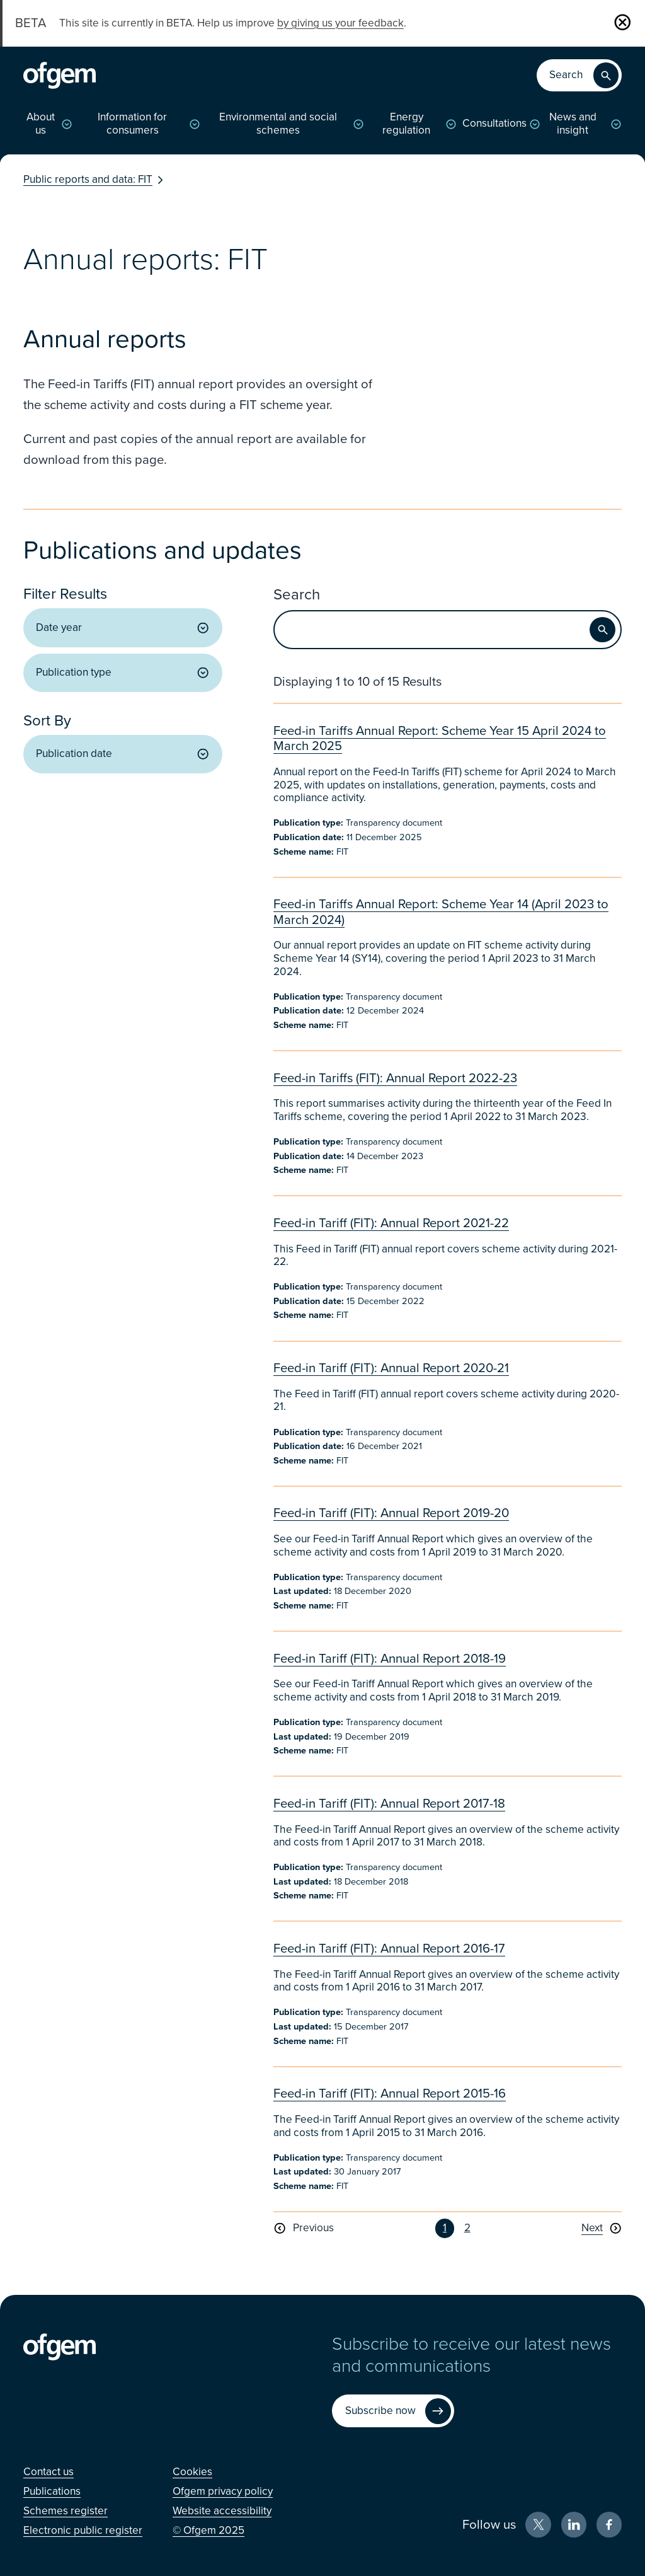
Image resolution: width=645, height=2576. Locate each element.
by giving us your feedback (340, 23)
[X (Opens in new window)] (538, 2525)
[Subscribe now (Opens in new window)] (393, 2410)
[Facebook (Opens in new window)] (609, 2525)
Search (296, 595)
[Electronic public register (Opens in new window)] (82, 2530)
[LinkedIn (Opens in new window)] (574, 2525)
